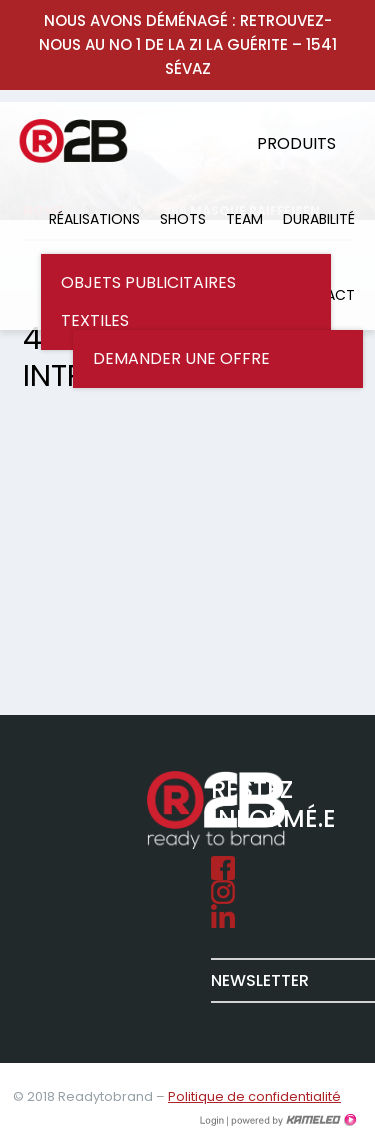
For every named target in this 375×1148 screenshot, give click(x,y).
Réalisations (94, 219)
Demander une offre (181, 358)
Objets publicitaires (148, 282)
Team (244, 219)
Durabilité (319, 219)
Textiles (95, 320)
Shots (183, 219)
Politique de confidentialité (254, 1096)
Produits (296, 143)
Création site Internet (292, 1120)
